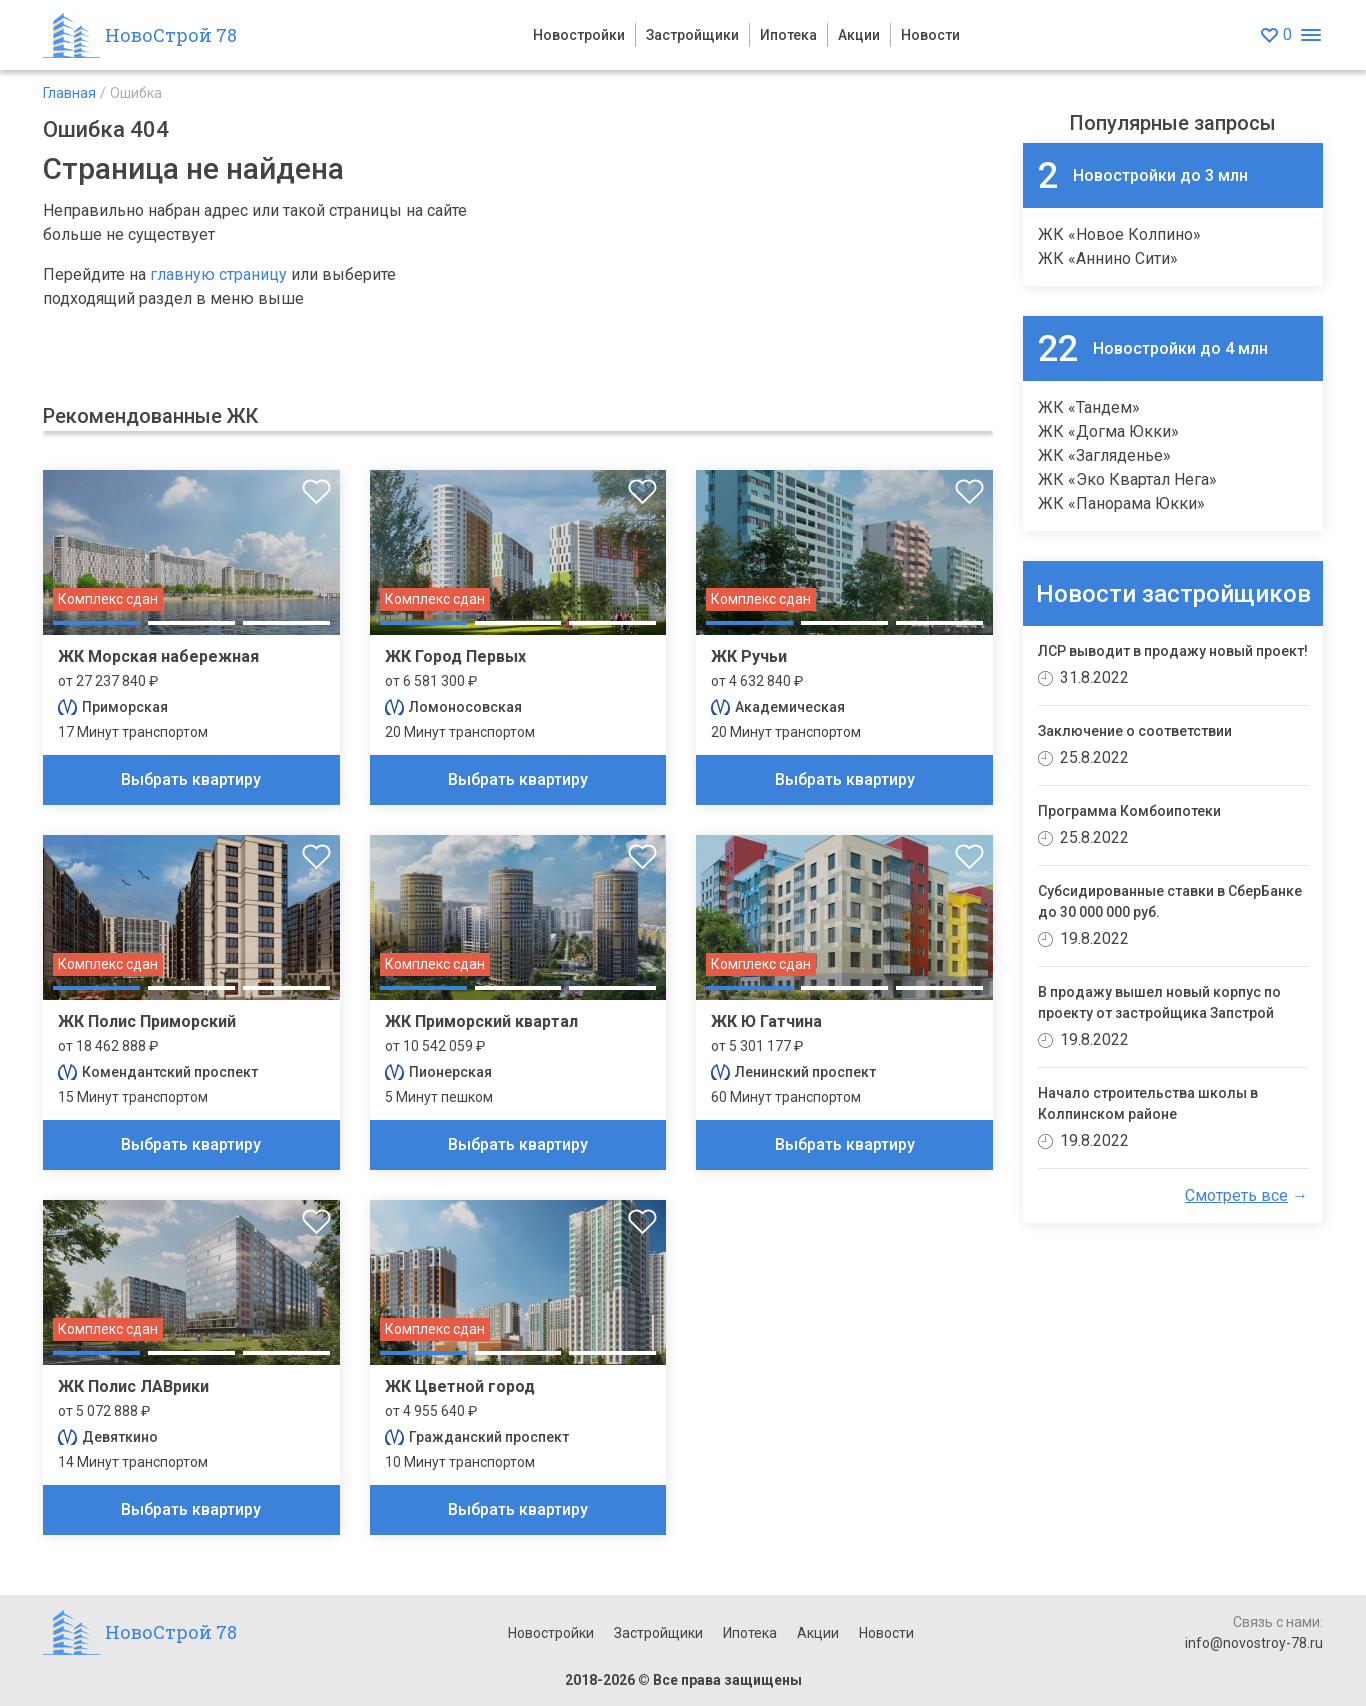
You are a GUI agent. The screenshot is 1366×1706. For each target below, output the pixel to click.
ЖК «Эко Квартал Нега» (1127, 479)
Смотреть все (1236, 1195)
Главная (69, 93)
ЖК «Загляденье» (1104, 455)
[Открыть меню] (1310, 35)
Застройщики (692, 35)
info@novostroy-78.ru (1254, 1643)
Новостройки (579, 35)
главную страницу (218, 274)
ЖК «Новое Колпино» (1119, 234)
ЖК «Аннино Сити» (1108, 258)
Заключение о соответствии (1135, 731)
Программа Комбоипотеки (1129, 811)
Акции (859, 35)
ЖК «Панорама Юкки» (1121, 503)
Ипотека (788, 35)
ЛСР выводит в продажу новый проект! (1173, 651)
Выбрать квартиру (191, 779)
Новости (930, 35)
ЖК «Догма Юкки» (1108, 431)
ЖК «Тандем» (1089, 407)
